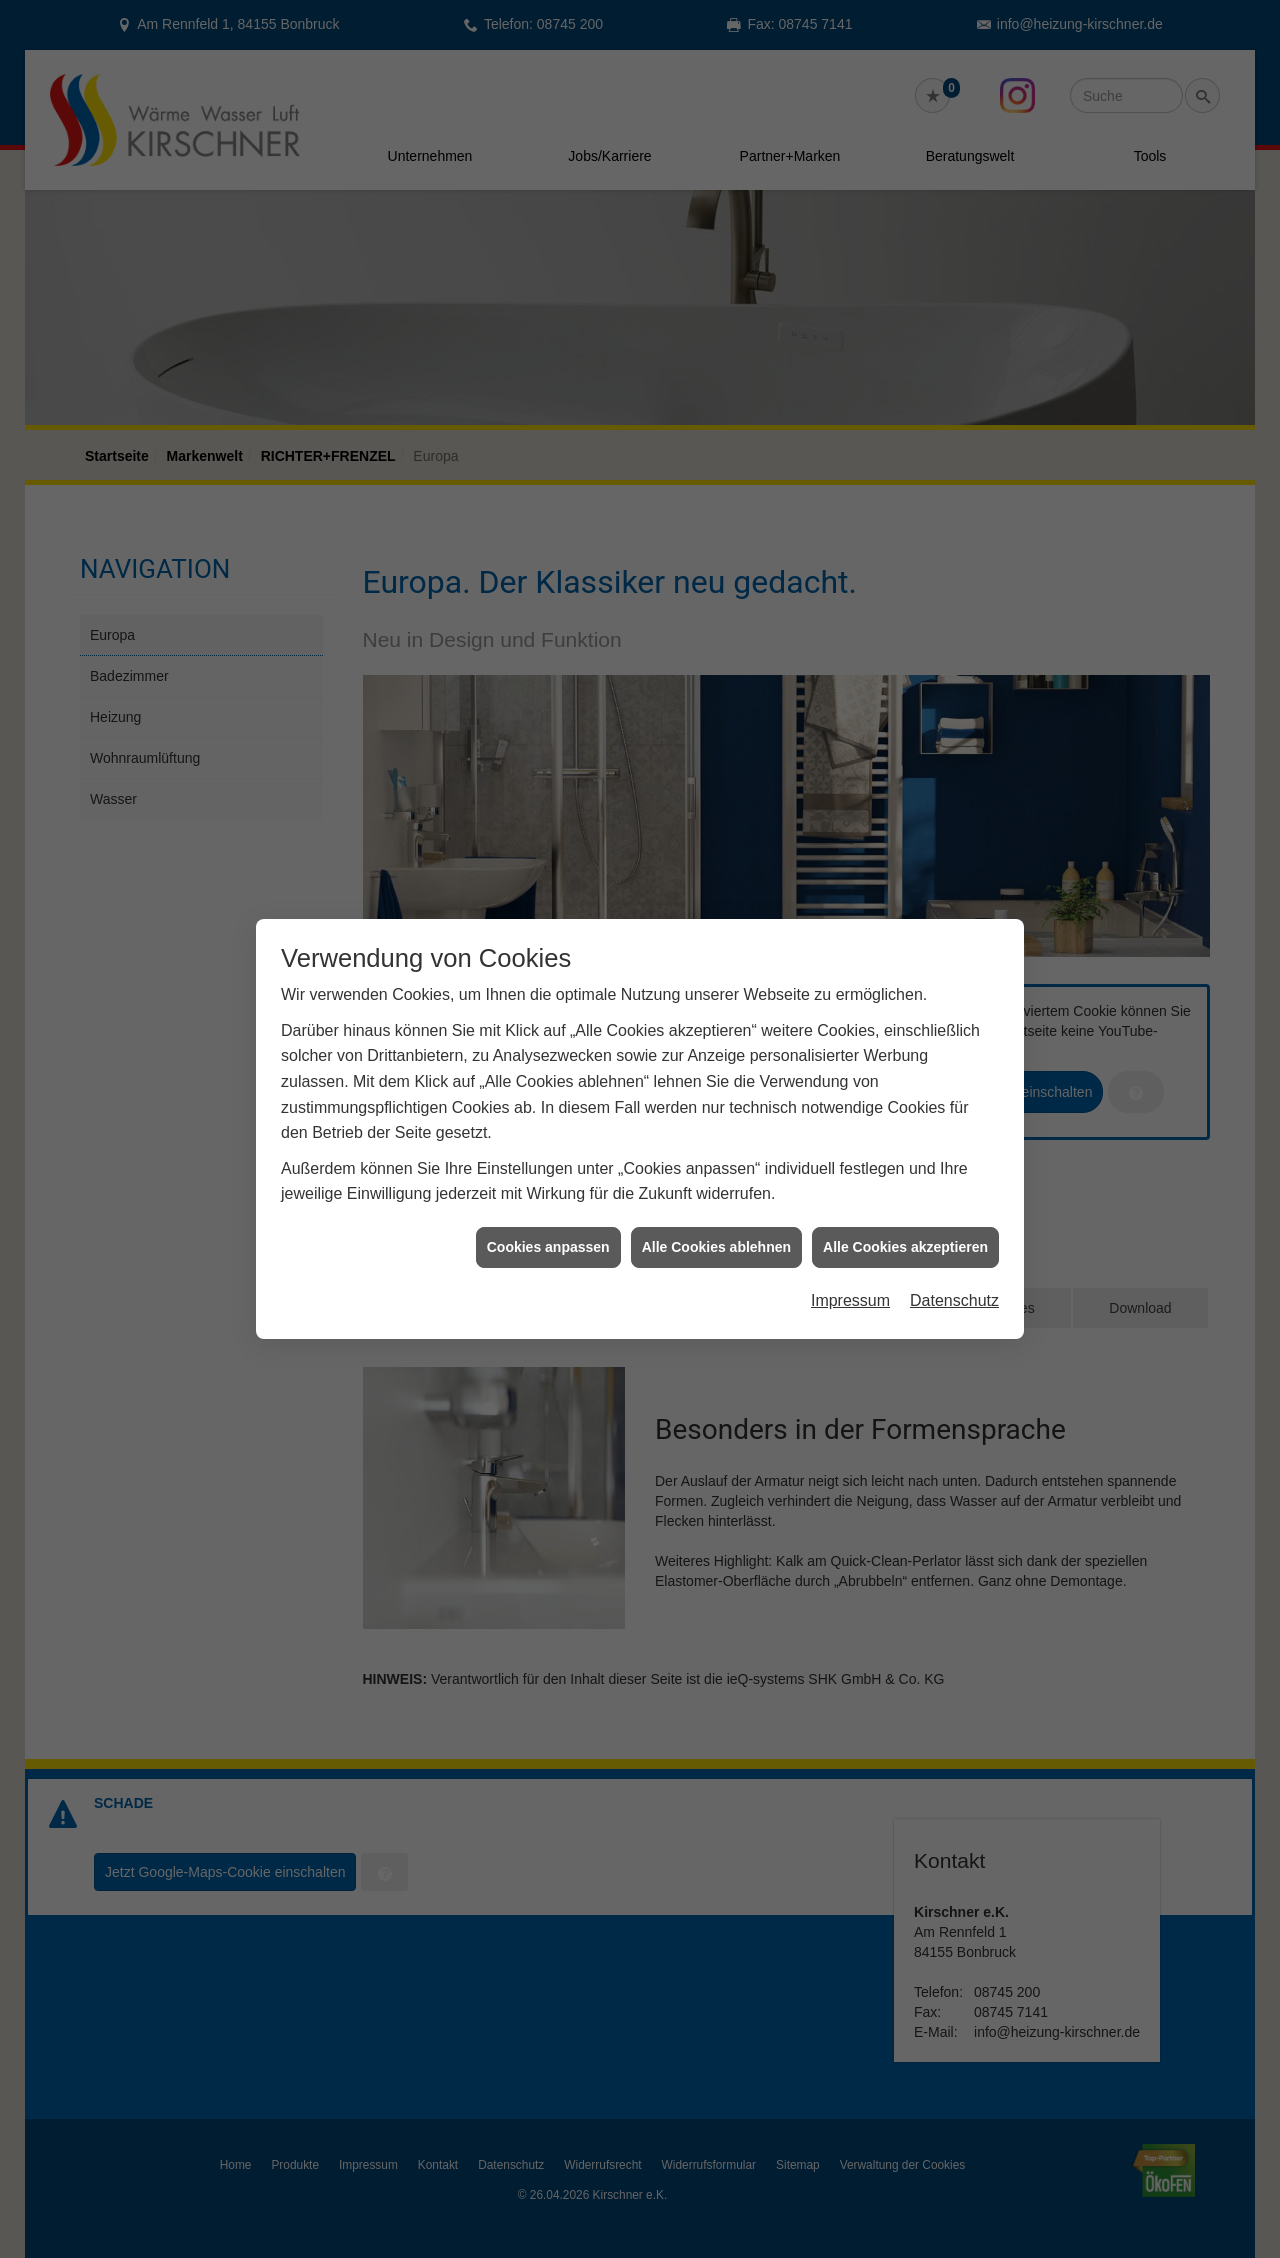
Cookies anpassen (548, 1204)
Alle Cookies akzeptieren (905, 1204)
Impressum (850, 1258)
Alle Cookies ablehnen (716, 1204)
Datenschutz (954, 1258)
